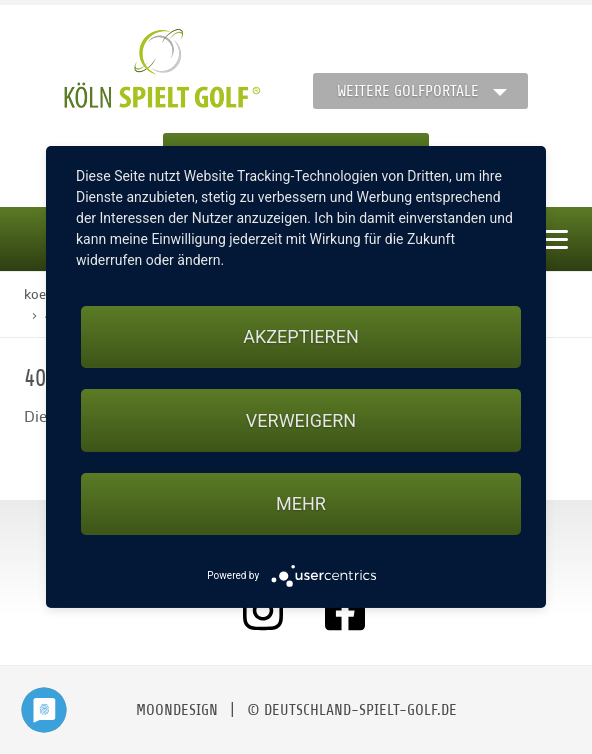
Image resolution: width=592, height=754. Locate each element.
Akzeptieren (300, 336)
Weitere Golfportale (408, 91)
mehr (301, 503)
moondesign (177, 710)
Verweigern (301, 420)
